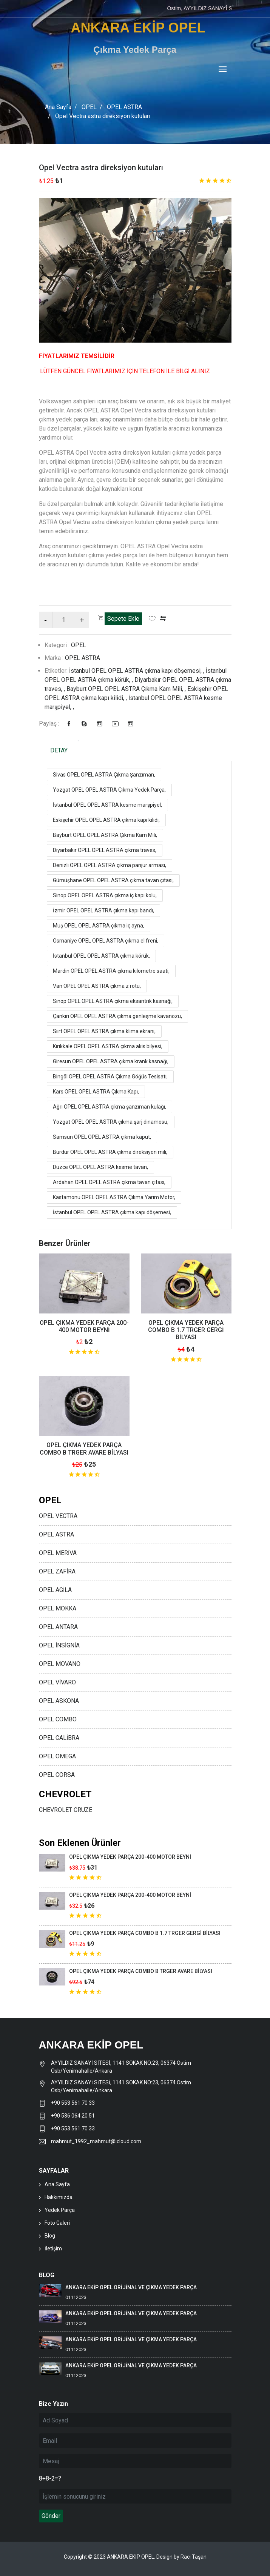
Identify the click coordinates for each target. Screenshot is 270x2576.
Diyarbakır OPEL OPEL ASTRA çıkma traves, (104, 850)
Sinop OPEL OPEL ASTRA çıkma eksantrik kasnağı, (113, 1001)
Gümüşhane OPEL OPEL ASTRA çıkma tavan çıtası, (113, 880)
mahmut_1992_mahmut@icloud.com (96, 2141)
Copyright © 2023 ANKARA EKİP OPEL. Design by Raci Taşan (135, 2556)
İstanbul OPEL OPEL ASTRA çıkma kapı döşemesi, (112, 1212)
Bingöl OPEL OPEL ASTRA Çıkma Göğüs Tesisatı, (110, 1076)
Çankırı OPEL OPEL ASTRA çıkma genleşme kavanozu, (117, 1016)
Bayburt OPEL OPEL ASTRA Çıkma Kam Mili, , (126, 688)
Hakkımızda (59, 2197)
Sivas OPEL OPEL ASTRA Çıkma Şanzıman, (104, 774)
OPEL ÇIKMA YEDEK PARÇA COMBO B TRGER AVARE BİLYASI (84, 1448)
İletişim (53, 2248)
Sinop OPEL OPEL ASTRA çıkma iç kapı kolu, (105, 895)
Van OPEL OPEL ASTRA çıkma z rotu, (97, 986)
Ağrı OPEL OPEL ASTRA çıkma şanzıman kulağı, (109, 1106)
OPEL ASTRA (124, 107)
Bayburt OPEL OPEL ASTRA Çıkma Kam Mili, (105, 835)
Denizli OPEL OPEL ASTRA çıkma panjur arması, (109, 865)
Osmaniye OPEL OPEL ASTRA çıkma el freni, (105, 940)
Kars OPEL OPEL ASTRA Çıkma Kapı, (96, 1091)
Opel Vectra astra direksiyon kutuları (101, 167)
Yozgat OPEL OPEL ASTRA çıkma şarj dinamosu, (110, 1121)
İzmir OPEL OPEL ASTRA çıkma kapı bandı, (103, 910)
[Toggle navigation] (222, 69)
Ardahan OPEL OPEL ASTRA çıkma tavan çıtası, (109, 1182)
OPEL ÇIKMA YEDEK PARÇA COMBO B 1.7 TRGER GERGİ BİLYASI (186, 1329)
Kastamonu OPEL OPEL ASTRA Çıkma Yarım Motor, (114, 1197)
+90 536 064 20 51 (73, 2115)
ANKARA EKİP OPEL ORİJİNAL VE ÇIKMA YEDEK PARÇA (131, 2287)
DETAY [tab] (59, 750)
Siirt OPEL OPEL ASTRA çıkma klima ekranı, (104, 1031)
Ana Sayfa (58, 107)
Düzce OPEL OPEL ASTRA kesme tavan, (100, 1167)
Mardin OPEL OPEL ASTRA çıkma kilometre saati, (111, 970)
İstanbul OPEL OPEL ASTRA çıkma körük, (101, 955)
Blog (50, 2235)
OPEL (89, 107)
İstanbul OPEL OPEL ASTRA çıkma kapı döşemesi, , (137, 670)
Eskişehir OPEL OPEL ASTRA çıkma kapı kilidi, (106, 820)
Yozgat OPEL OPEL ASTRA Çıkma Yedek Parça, (109, 789)
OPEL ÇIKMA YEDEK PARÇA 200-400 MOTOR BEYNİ (84, 1326)
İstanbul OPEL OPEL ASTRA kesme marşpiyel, (107, 804)
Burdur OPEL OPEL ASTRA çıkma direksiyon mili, (110, 1152)
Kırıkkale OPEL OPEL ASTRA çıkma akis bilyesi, (107, 1046)
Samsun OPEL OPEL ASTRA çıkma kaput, (102, 1136)
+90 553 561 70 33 (73, 2102)
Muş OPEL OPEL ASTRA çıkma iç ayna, (98, 925)
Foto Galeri (57, 2222)
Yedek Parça (60, 2210)
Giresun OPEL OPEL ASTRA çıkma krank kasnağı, (110, 1061)
